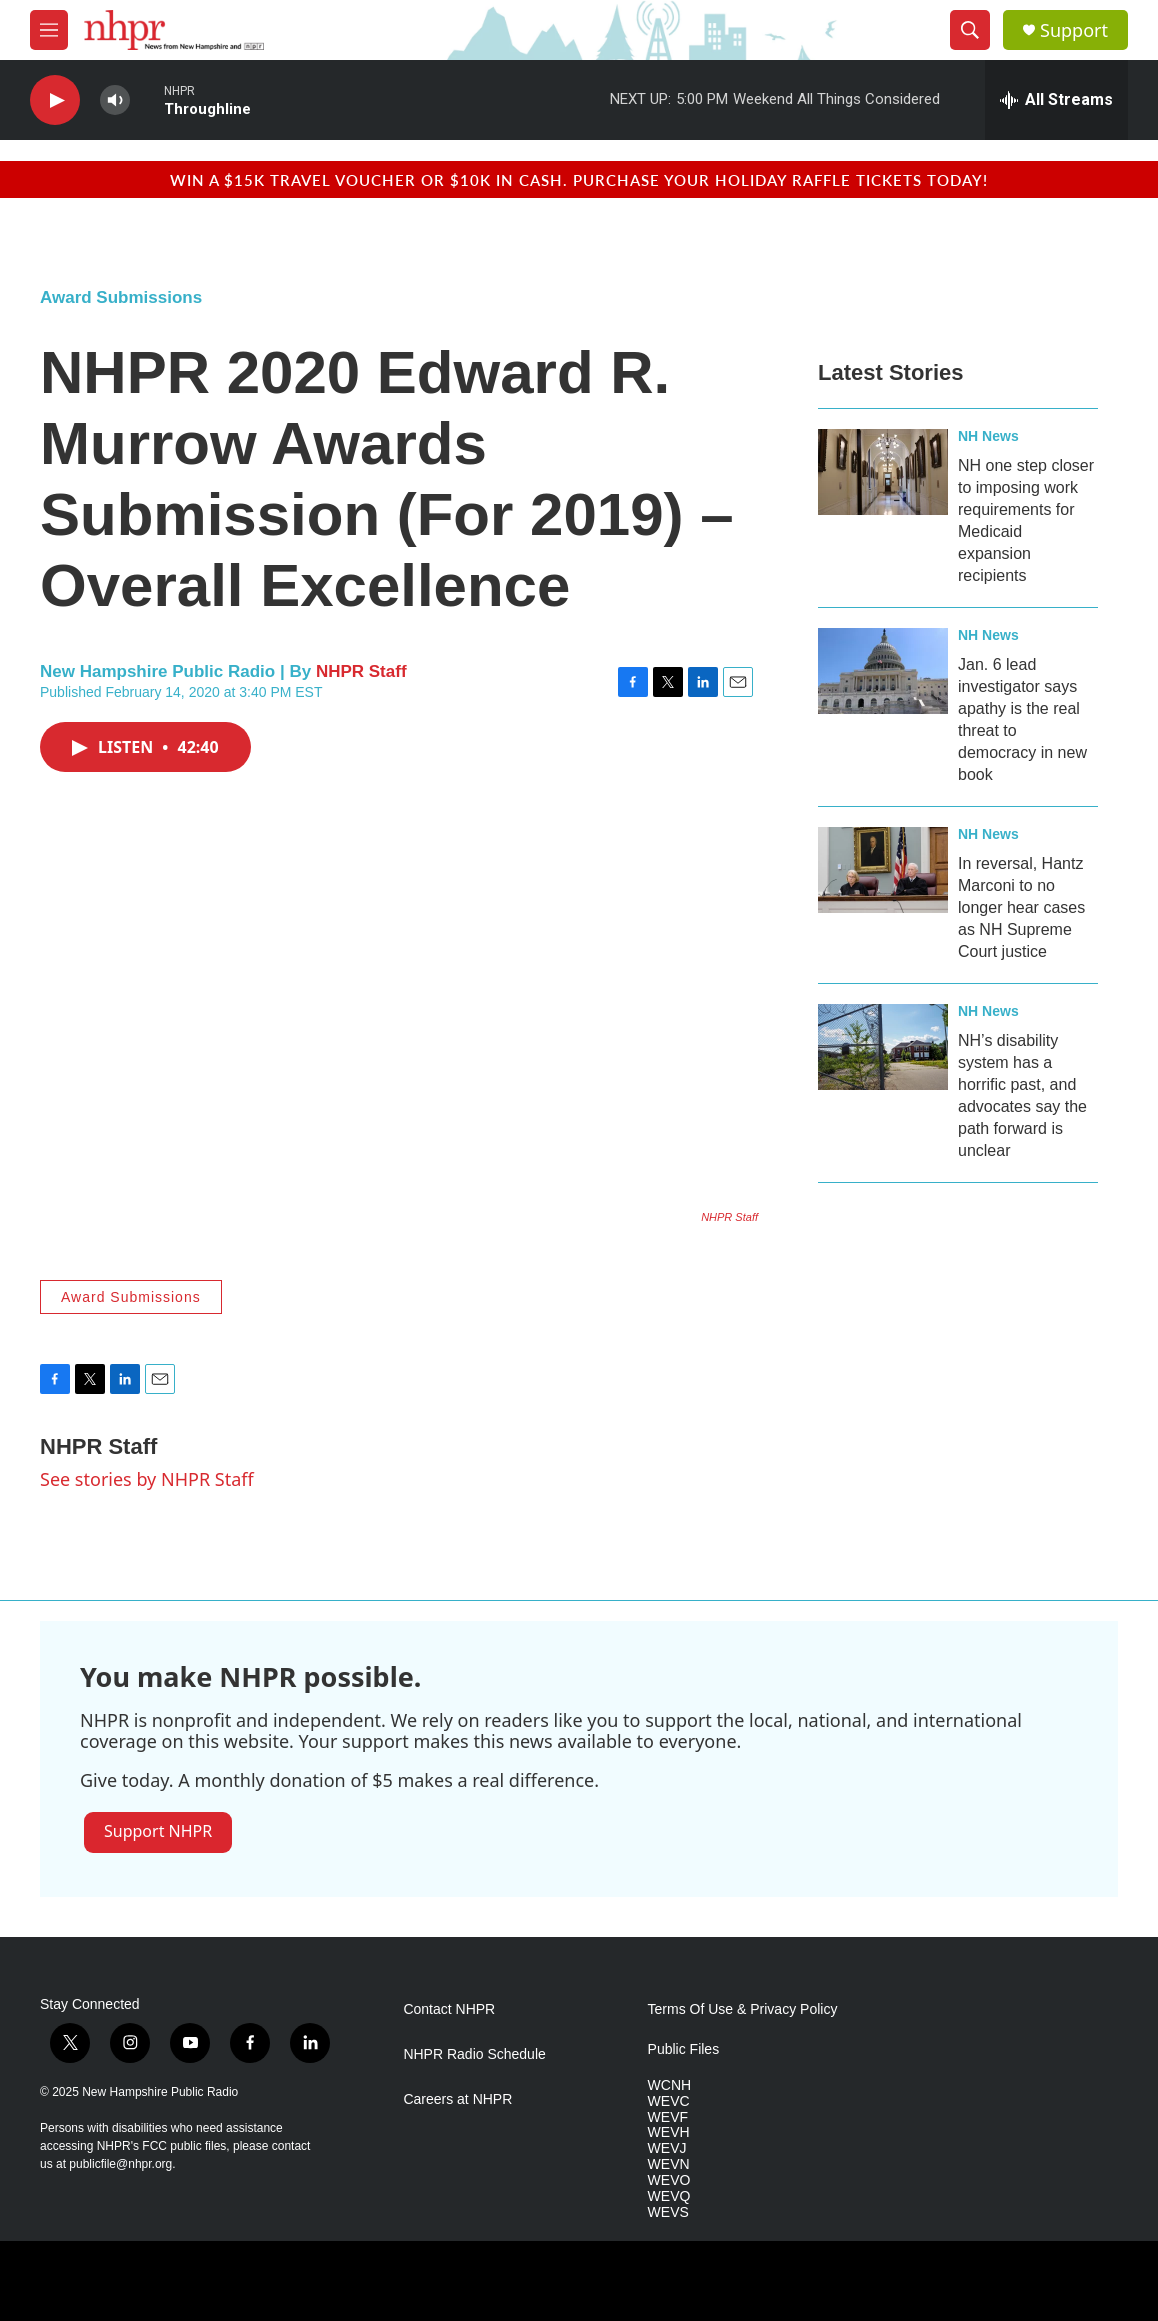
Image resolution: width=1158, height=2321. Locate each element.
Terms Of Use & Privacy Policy (743, 2009)
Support (1074, 30)
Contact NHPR (449, 2009)
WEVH (669, 2132)
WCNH (670, 2085)
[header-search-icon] (970, 30)
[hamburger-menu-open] (49, 30)
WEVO (669, 2180)
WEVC (669, 2101)
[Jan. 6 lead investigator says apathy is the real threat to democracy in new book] (883, 671)
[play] (55, 100)
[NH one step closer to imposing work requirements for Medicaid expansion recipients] (883, 472)
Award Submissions (121, 297)
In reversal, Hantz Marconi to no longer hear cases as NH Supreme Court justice (1021, 907)
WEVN (669, 2164)
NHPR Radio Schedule (474, 2054)
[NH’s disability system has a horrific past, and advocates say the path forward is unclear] (883, 1047)
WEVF (668, 2117)
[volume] (115, 100)
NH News (988, 436)
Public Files (684, 2049)
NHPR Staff (361, 671)
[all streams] (1056, 100)
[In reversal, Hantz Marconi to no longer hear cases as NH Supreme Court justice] (883, 870)
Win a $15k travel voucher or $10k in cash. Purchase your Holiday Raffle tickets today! (579, 179)
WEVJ (667, 2148)
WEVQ (669, 2196)
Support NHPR (158, 1831)
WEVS (668, 2212)
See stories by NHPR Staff (147, 1479)
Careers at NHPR (457, 2099)
